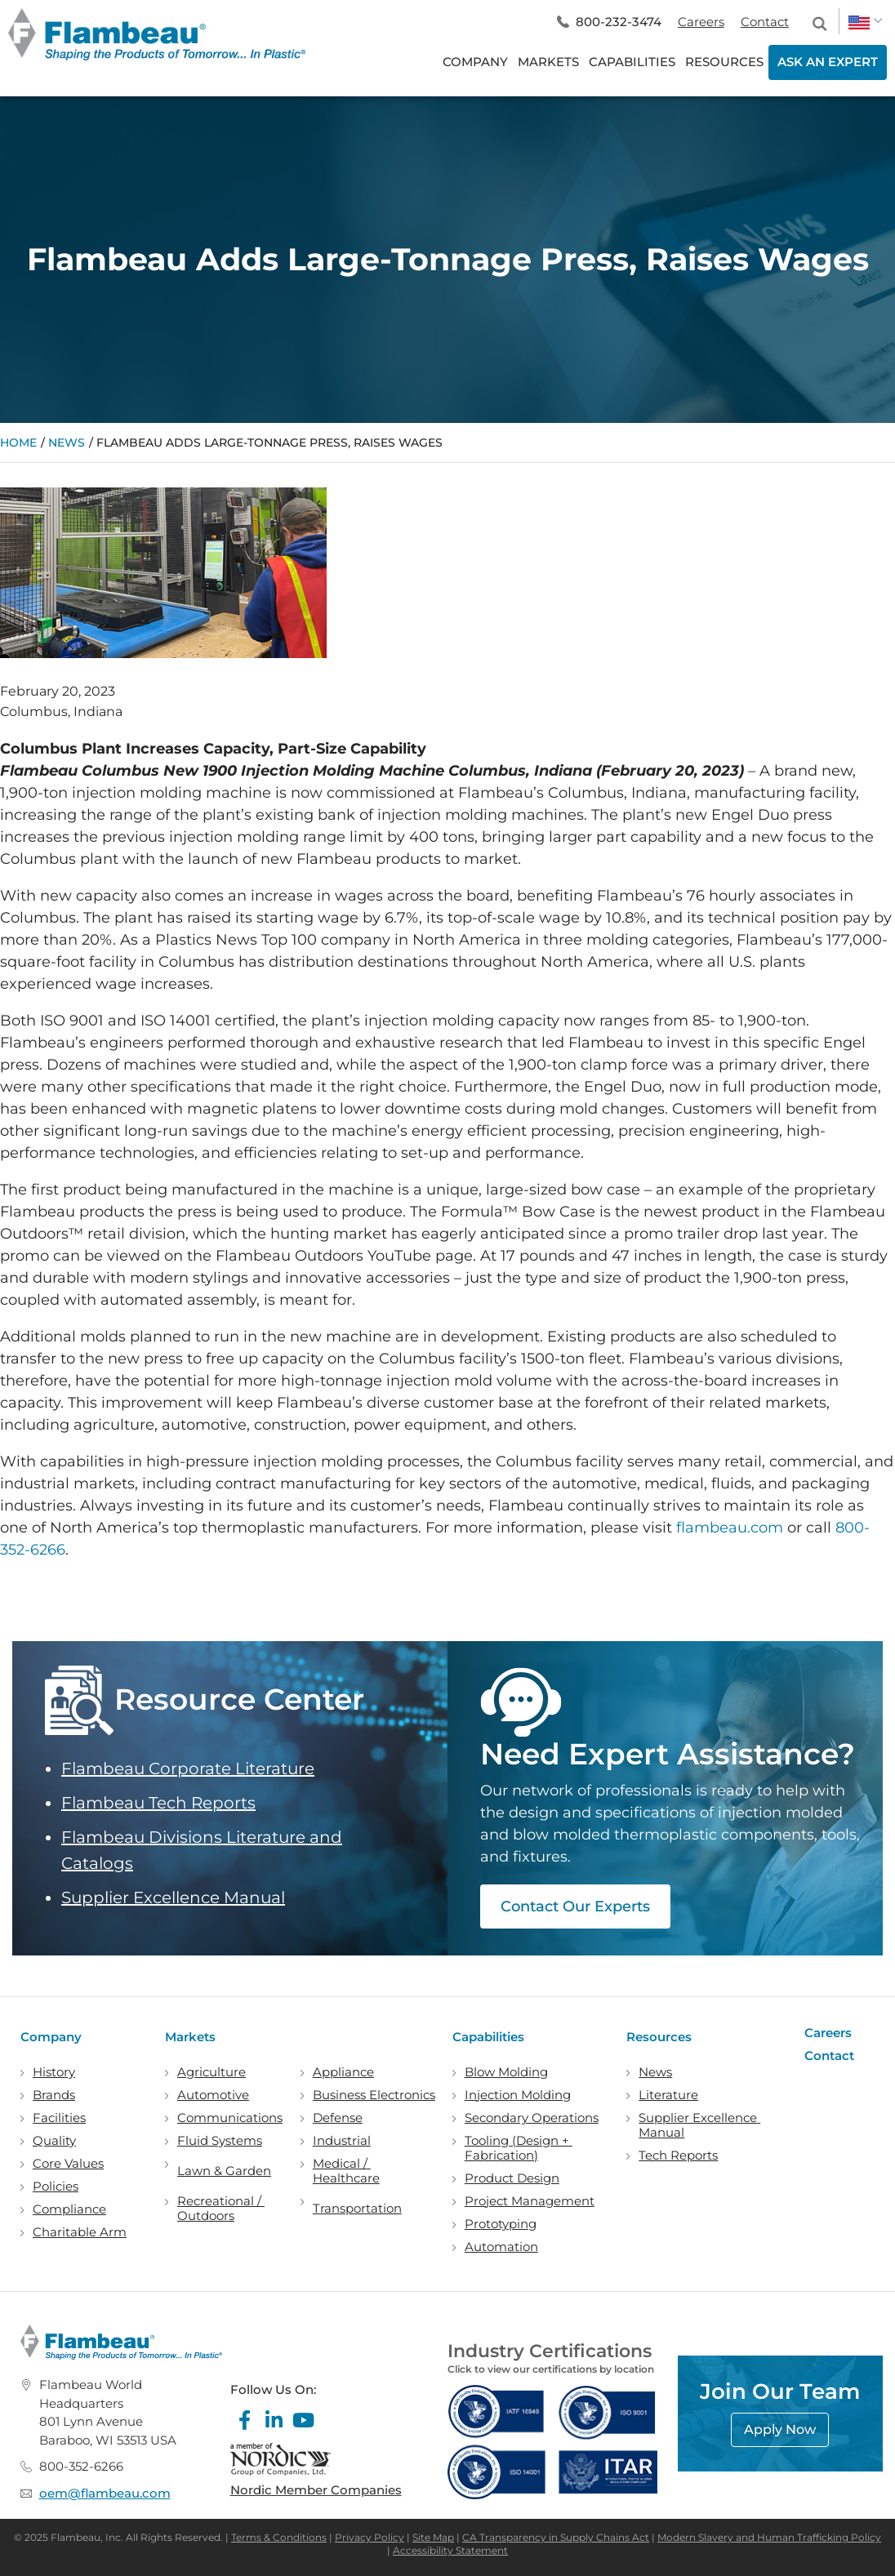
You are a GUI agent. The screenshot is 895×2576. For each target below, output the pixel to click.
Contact (765, 21)
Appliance (343, 2072)
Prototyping (501, 2224)
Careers (701, 21)
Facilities (59, 2118)
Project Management (529, 2201)
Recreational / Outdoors (221, 2208)
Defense (338, 2118)
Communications (230, 2118)
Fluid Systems (219, 2140)
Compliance (69, 2209)
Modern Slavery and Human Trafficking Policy (769, 2537)
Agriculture (211, 2072)
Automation (501, 2247)
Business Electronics (374, 2095)
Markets (190, 2036)
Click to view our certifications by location (551, 2369)
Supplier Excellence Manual (173, 1897)
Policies (55, 2186)
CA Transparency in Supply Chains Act (555, 2537)
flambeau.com (729, 1528)
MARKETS (548, 61)
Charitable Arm (80, 2232)
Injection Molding (518, 2095)
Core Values (68, 2163)
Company (51, 2036)
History (54, 2072)
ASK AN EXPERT (827, 61)
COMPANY (475, 61)
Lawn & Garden (224, 2171)
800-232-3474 (618, 21)
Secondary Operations (532, 2118)
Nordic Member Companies (316, 2490)
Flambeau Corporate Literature (187, 1768)
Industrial (342, 2140)
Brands (54, 2095)
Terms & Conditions (279, 2537)
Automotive (213, 2095)
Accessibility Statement (450, 2550)
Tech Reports (678, 2155)
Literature (668, 2095)
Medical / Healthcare (346, 2171)
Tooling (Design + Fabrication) (518, 2148)
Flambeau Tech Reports (158, 1803)
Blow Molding (506, 2072)
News (66, 442)
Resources (659, 2036)
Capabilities (488, 2036)
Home (18, 442)
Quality (54, 2140)
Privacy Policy (369, 2537)
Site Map (433, 2537)
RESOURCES (724, 61)
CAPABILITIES (632, 61)
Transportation (357, 2208)
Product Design (512, 2178)
